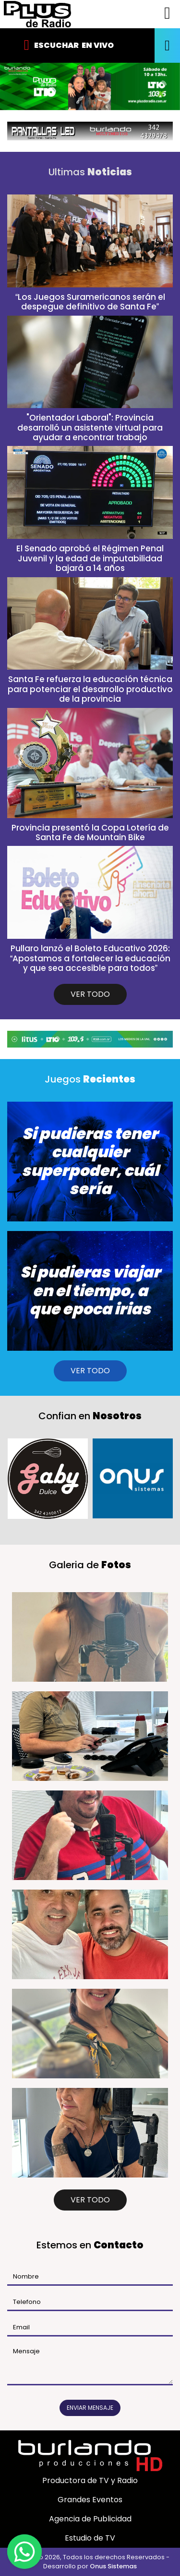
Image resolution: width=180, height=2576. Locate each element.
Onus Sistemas (113, 2566)
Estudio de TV (90, 2537)
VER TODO (90, 994)
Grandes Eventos (90, 2499)
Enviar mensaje (90, 2408)
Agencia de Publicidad (90, 2518)
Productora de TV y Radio (90, 2480)
